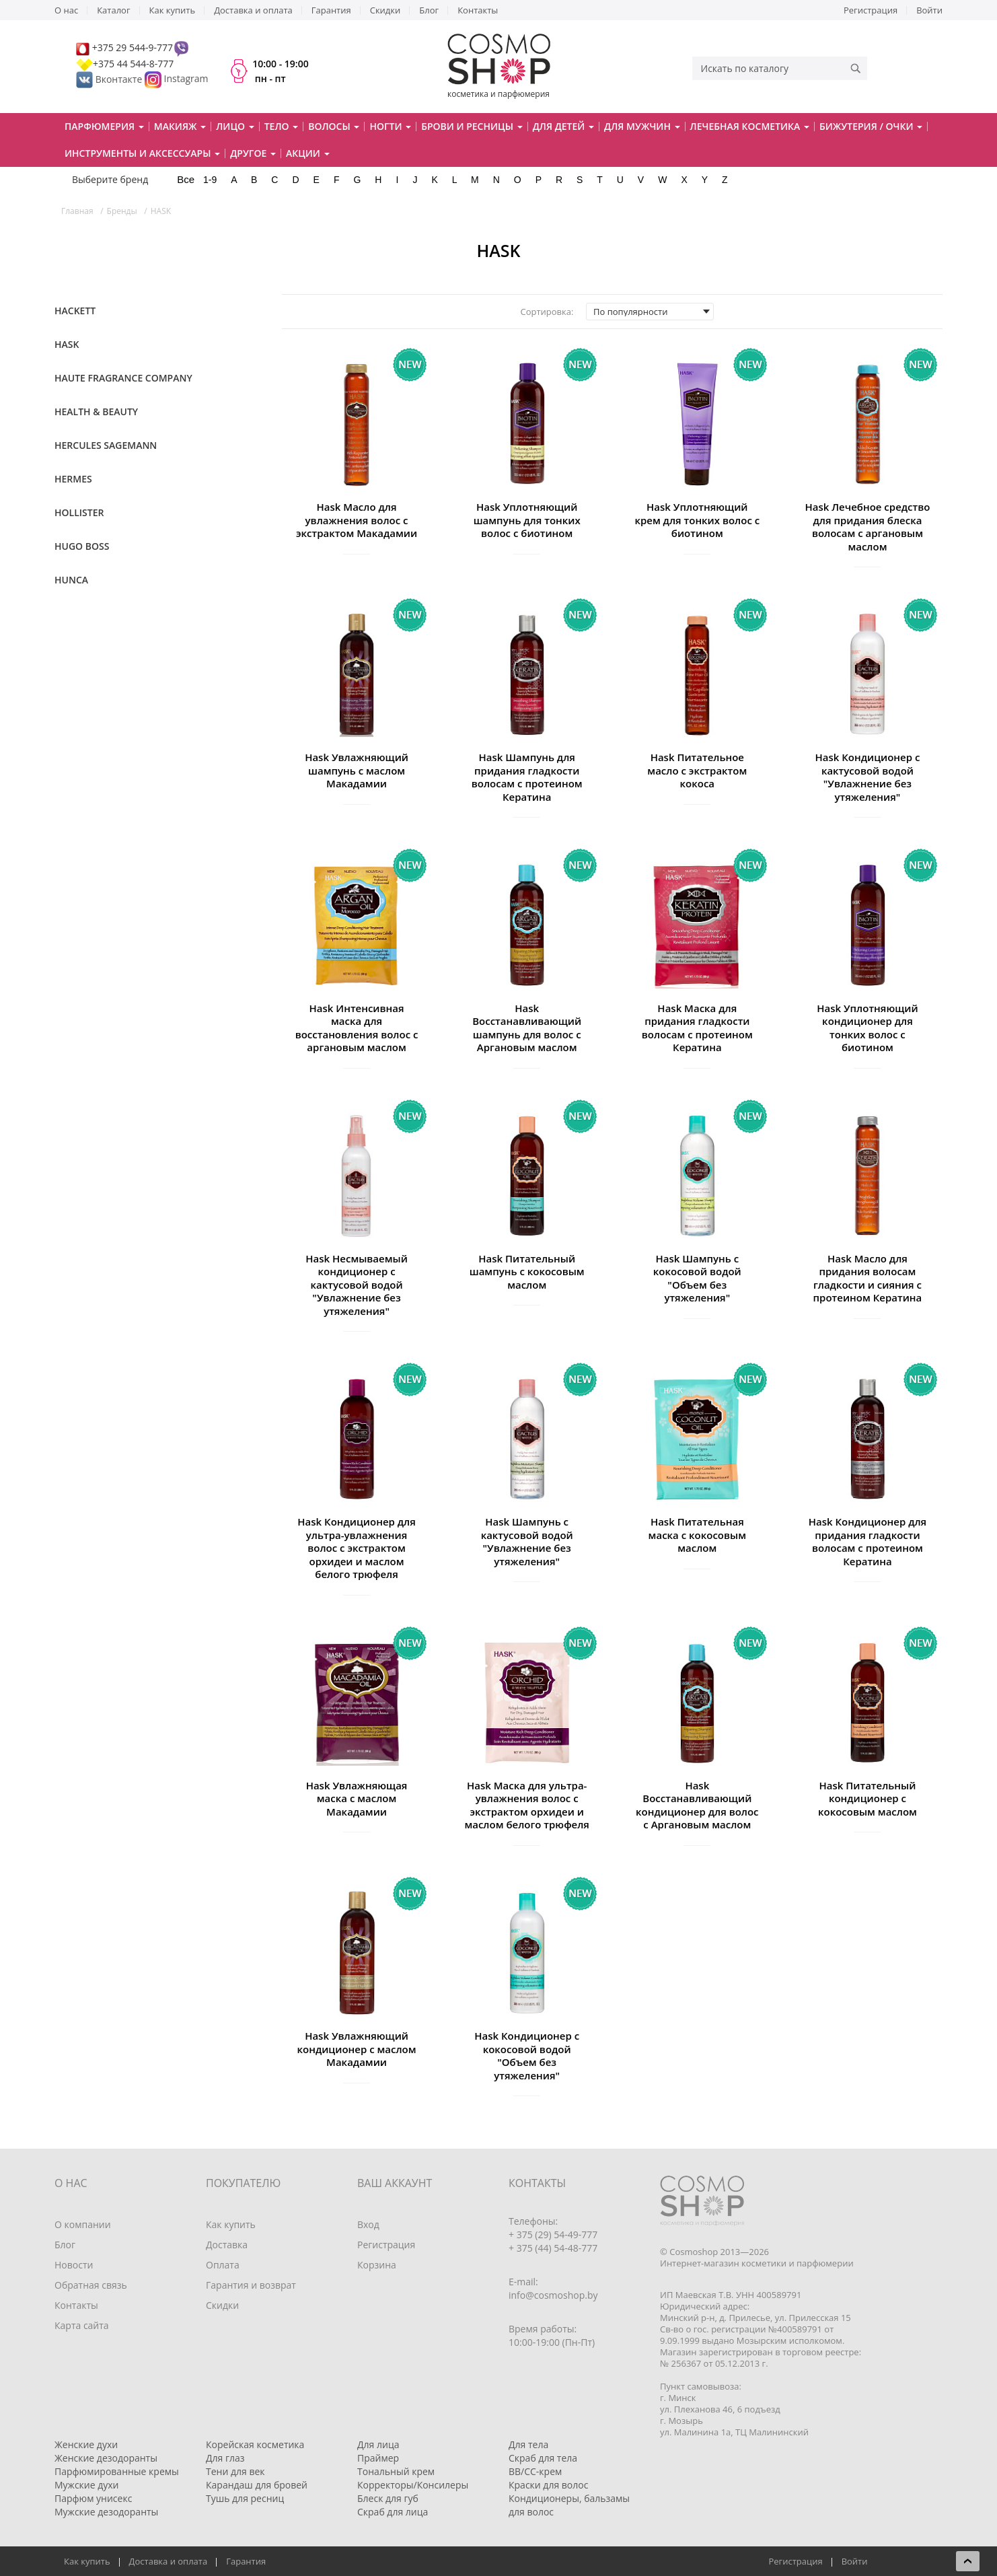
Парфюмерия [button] (104, 126)
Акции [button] (308, 153)
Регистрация (870, 10)
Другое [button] (253, 153)
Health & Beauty (96, 411)
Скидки (385, 10)
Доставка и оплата (253, 10)
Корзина (376, 2264)
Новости (73, 2264)
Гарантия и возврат (251, 2285)
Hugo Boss (81, 546)
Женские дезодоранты (105, 2458)
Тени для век (235, 2471)
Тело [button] (281, 126)
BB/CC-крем (535, 2471)
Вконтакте (110, 79)
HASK (66, 344)
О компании (82, 2224)
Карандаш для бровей (256, 2484)
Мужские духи (86, 2484)
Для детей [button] (563, 126)
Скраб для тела (543, 2458)
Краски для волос (548, 2484)
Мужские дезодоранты (106, 2511)
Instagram (186, 79)
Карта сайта (81, 2325)
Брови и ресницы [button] (471, 126)
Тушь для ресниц (245, 2498)
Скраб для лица (392, 2511)
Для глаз (225, 2458)
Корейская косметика (255, 2444)
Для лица (378, 2444)
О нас (66, 10)
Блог (429, 10)
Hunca (71, 579)
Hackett (75, 310)
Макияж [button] (180, 126)
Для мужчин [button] (642, 126)
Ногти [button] (390, 126)
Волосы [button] (333, 126)
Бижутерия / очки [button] (870, 126)
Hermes (73, 478)
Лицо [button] (235, 126)
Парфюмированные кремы (116, 2471)
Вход (368, 2224)
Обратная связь (90, 2285)
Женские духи (86, 2444)
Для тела (528, 2444)
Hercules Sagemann (105, 445)
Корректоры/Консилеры (412, 2484)
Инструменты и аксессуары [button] (142, 153)
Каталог (113, 10)
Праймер (378, 2458)
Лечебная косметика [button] (749, 126)
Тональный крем (396, 2471)
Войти (929, 10)
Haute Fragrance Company (123, 377)
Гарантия (331, 10)
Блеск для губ (387, 2498)
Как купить (172, 10)
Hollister (79, 512)
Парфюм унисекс (93, 2498)
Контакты (477, 10)
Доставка (227, 2244)
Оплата (222, 2264)
